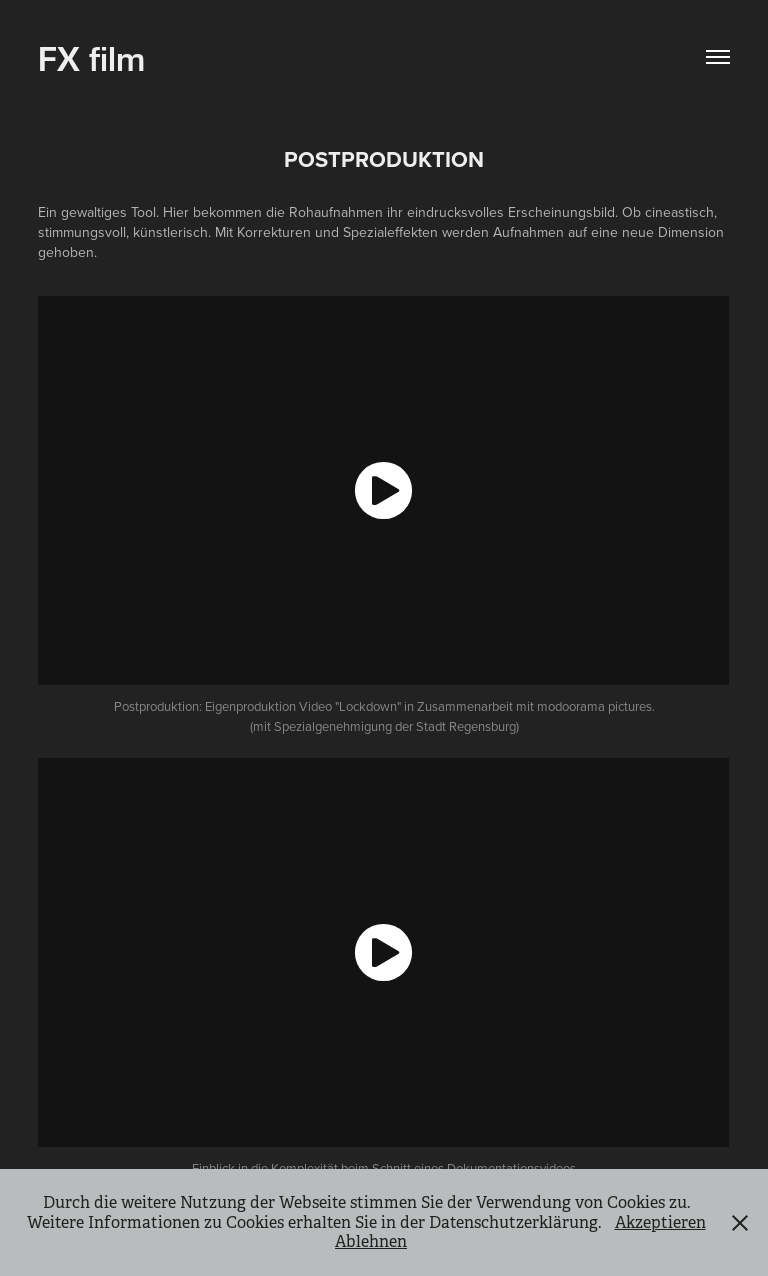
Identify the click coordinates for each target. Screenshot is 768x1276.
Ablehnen (371, 1241)
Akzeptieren (660, 1222)
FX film (91, 56)
